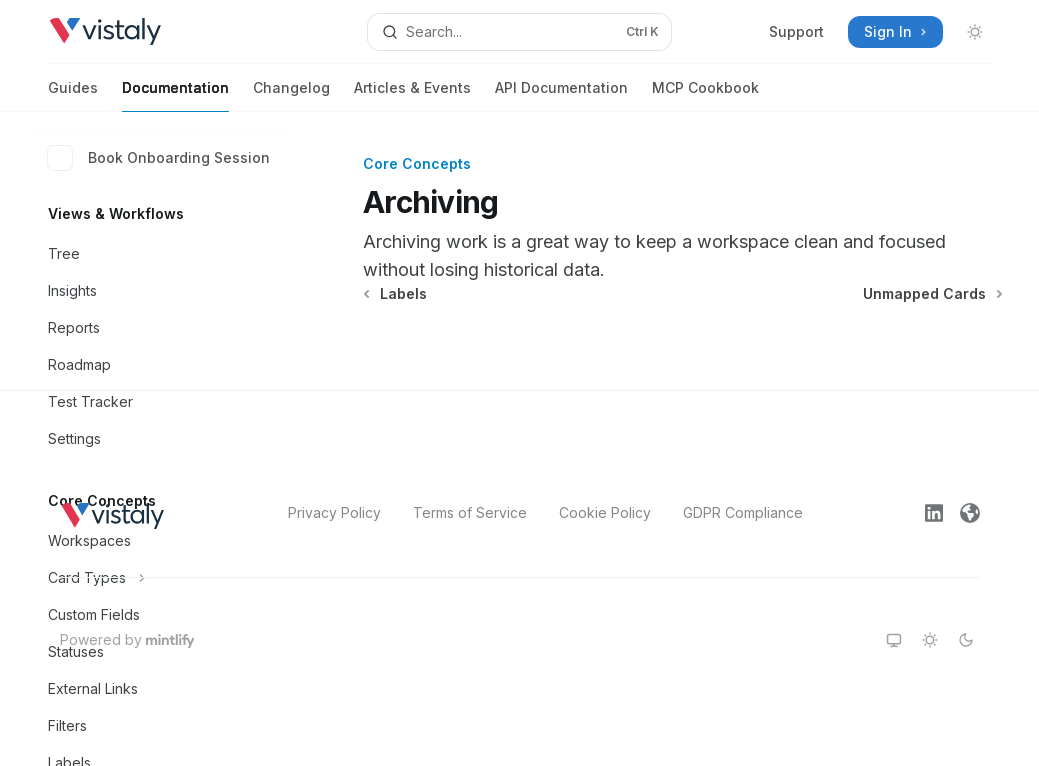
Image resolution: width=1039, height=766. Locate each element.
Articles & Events (412, 95)
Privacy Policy (334, 512)
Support (796, 31)
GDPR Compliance (743, 512)
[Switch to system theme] (894, 640)
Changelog (291, 95)
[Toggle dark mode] (975, 32)
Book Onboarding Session (159, 158)
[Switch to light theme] (930, 640)
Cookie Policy (605, 512)
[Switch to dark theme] (966, 640)
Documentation (175, 95)
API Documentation (561, 95)
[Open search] (520, 32)
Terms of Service (470, 512)
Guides (73, 95)
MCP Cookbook (705, 95)
